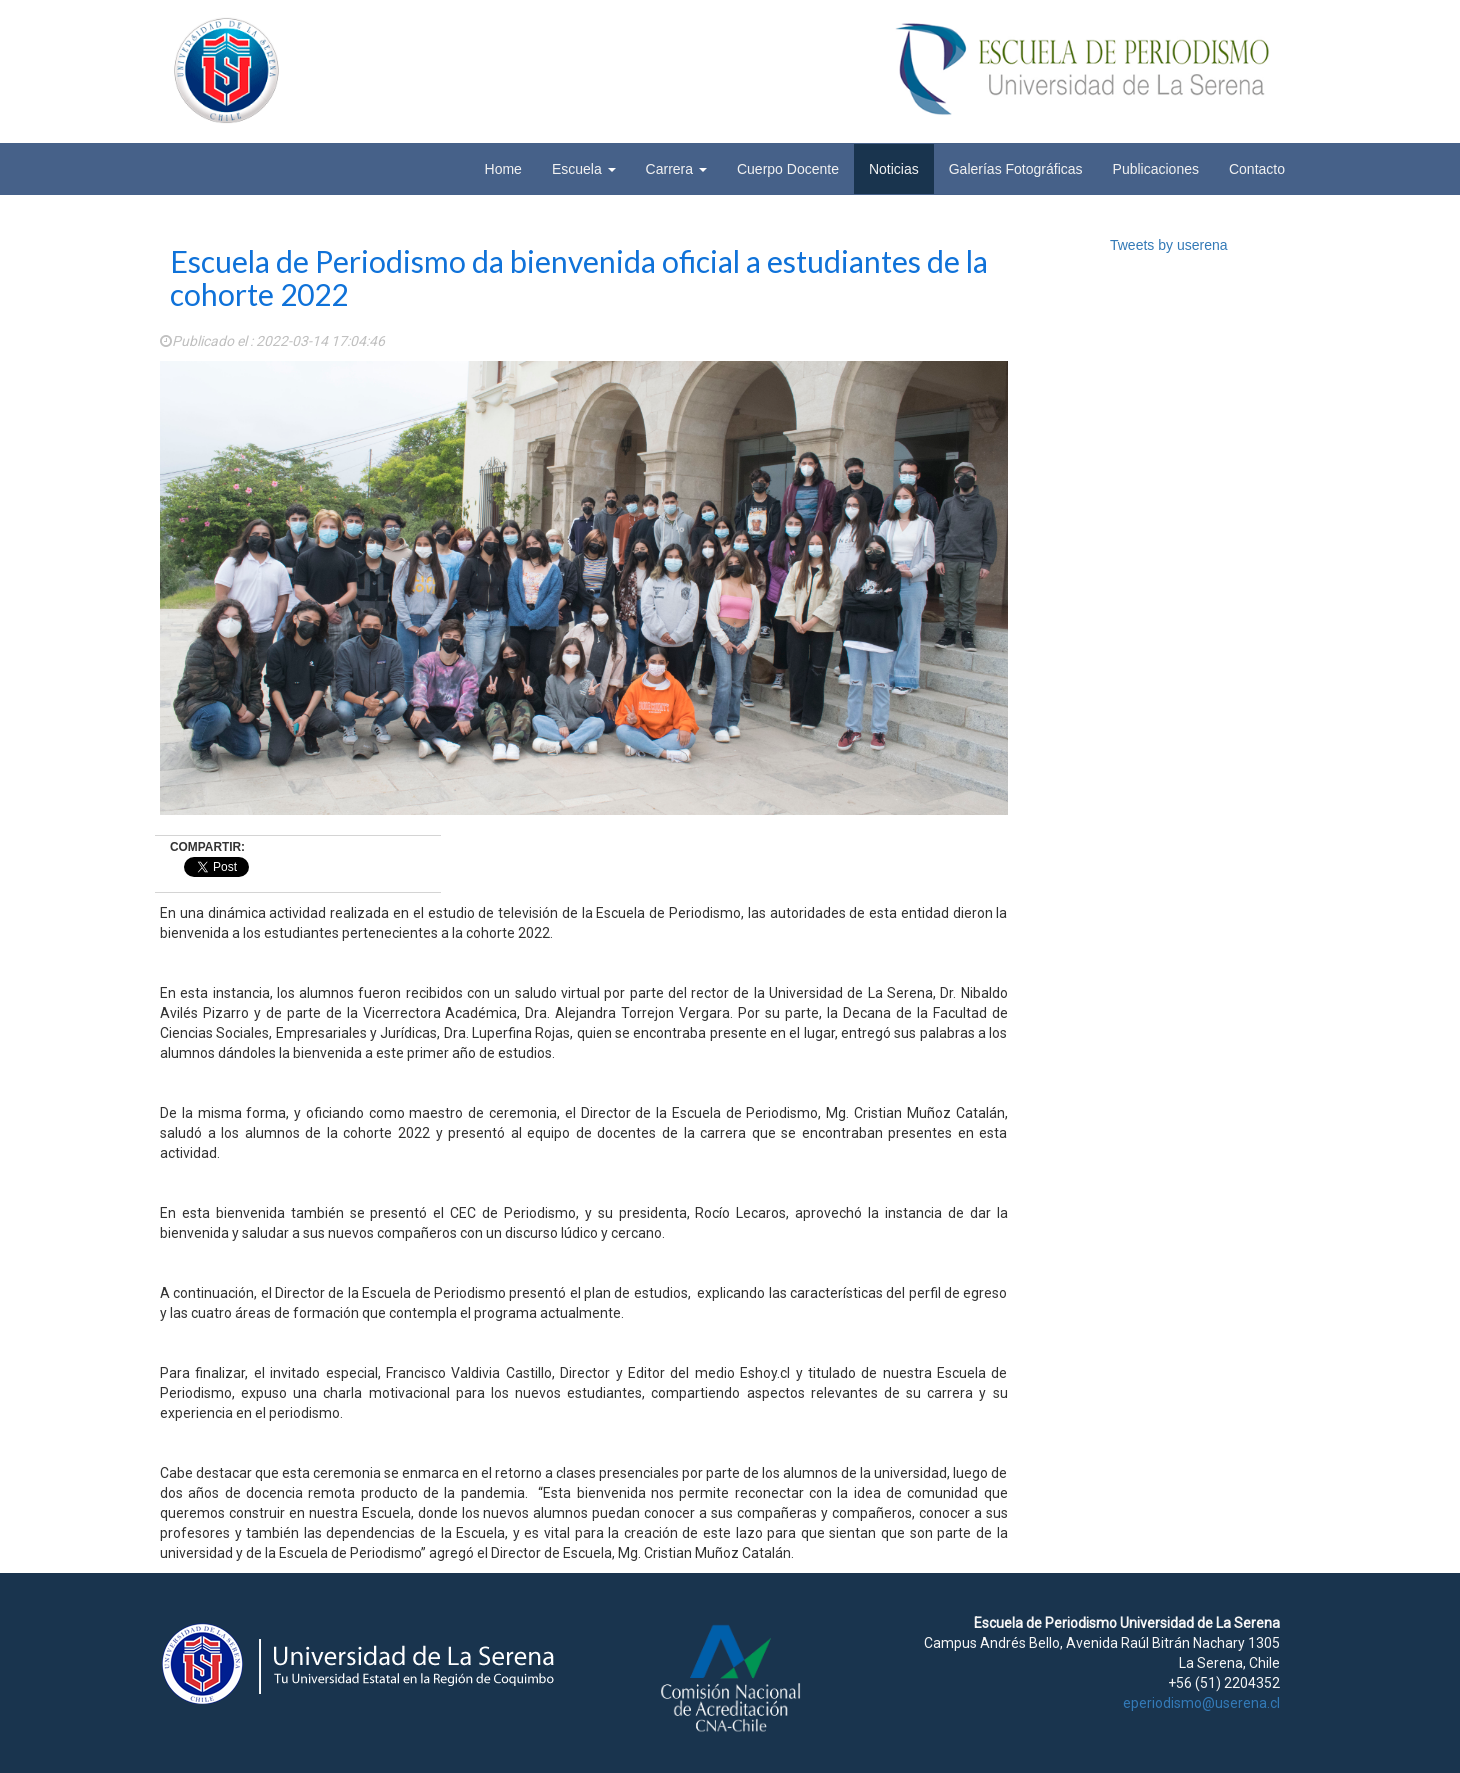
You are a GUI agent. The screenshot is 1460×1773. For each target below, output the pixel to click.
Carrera (676, 169)
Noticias (894, 169)
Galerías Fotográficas (1016, 169)
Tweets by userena (1169, 245)
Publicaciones (1156, 169)
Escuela (584, 169)
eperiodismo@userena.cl (1201, 1703)
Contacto (1257, 169)
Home (503, 169)
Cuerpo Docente (788, 169)
